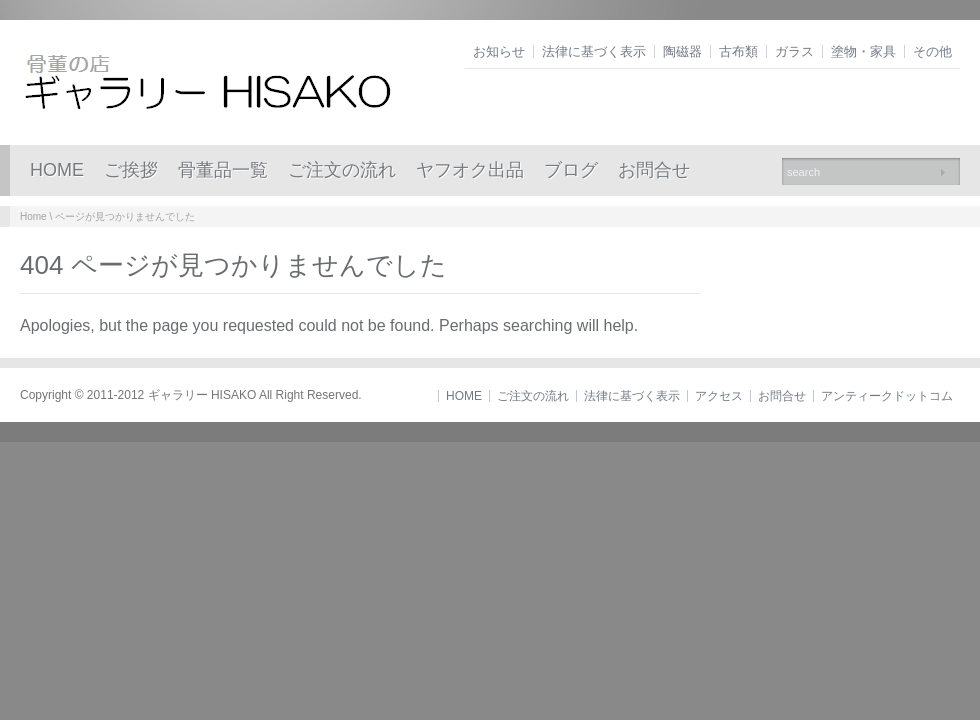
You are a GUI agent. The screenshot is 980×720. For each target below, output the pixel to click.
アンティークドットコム (887, 396)
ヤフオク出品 (470, 170)
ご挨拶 (131, 170)
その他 (932, 51)
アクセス (719, 396)
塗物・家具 (863, 51)
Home (33, 216)
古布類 (738, 51)
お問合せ (654, 170)
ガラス (794, 51)
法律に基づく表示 (594, 51)
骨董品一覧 (223, 170)
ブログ (571, 170)
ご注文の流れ (342, 170)
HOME (57, 170)
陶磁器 (682, 51)
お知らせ (499, 51)
